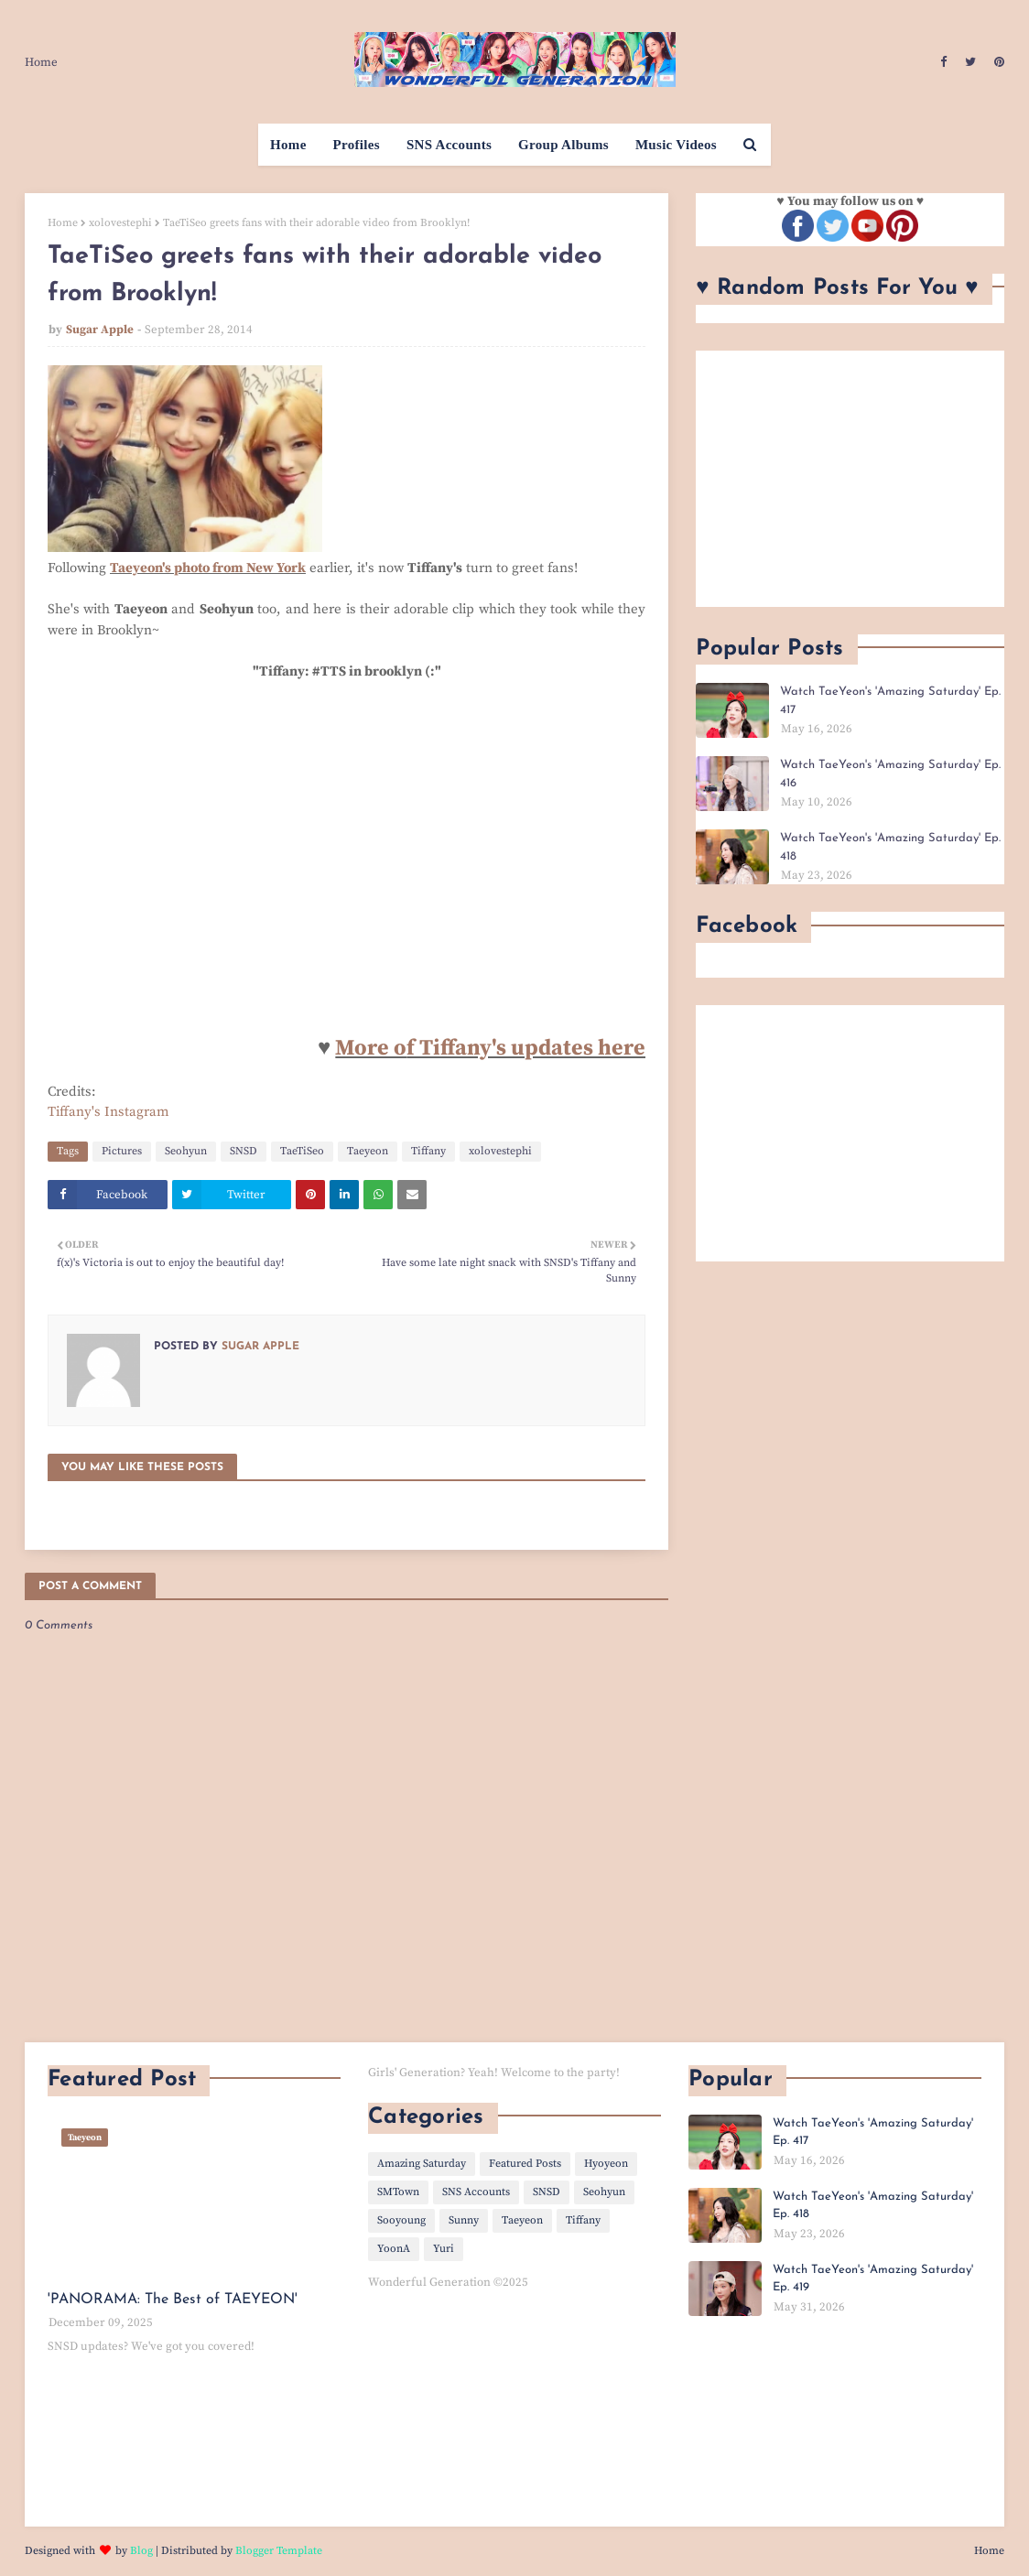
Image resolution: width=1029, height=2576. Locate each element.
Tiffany (428, 1151)
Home (41, 62)
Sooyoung (401, 2220)
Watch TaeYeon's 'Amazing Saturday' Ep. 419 (873, 2279)
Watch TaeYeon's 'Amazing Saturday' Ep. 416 (890, 774)
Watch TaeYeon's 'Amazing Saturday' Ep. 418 (890, 847)
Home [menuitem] (288, 144)
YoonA (393, 2249)
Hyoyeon (606, 2163)
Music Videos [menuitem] (676, 144)
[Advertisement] (850, 479)
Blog (141, 2551)
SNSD (243, 1151)
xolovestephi (120, 223)
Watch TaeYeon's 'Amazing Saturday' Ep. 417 (890, 701)
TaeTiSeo (302, 1151)
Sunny (464, 2220)
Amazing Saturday (421, 2163)
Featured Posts (525, 2163)
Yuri (443, 2249)
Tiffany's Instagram (108, 1111)
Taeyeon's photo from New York (208, 568)
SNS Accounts (476, 2192)
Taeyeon (367, 1151)
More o (370, 1048)
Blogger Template (278, 2551)
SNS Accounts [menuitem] (449, 144)
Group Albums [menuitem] (563, 144)
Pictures (122, 1151)
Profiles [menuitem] (356, 144)
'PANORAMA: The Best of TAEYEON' (173, 2299)
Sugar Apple (100, 329)
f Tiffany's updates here (525, 1048)
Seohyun (186, 1151)
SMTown (398, 2192)
